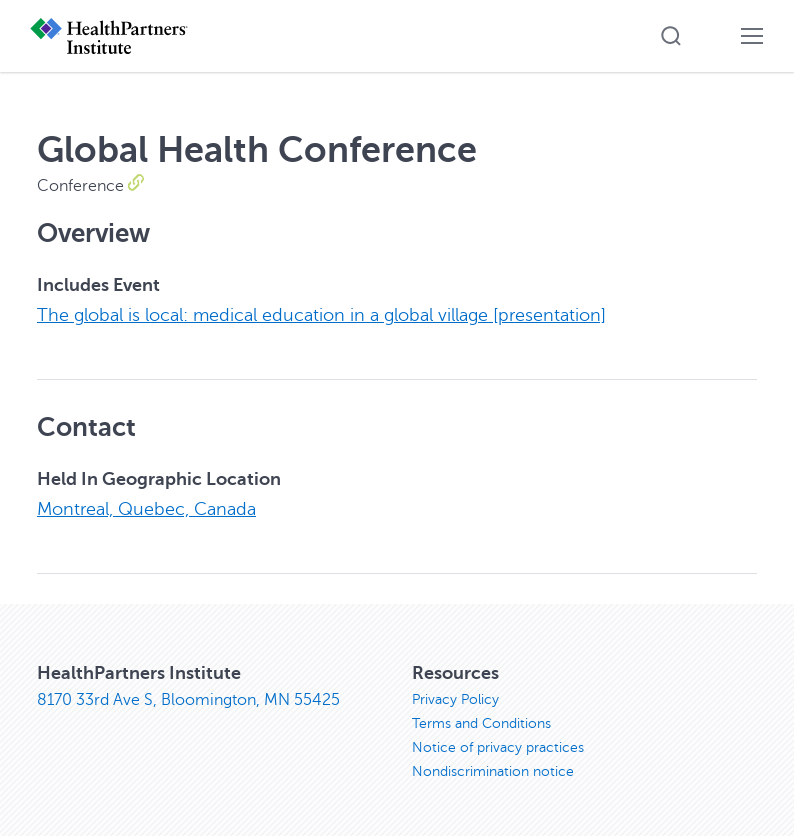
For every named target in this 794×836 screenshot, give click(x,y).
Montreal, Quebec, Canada (146, 508)
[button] (671, 36)
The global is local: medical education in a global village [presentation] (321, 315)
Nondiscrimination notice (493, 769)
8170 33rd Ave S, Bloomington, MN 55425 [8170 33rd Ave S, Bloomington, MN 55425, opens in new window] (188, 698)
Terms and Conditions (481, 721)
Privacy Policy (455, 697)
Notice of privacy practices (498, 745)
